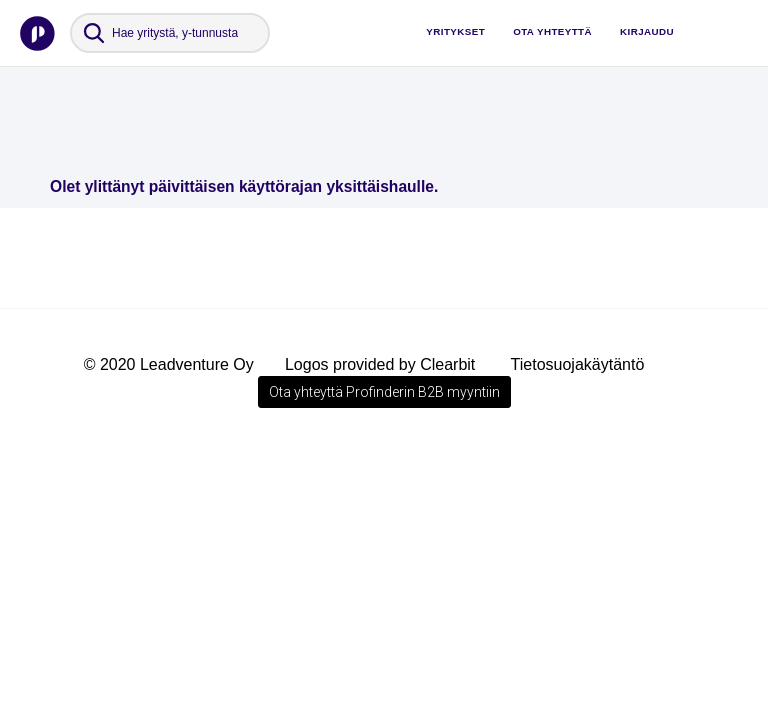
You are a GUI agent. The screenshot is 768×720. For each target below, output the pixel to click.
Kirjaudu (647, 31)
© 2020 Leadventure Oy (169, 364)
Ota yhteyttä (552, 31)
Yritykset (455, 31)
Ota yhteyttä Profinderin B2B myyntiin (384, 392)
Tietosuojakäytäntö (578, 364)
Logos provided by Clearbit (380, 364)
